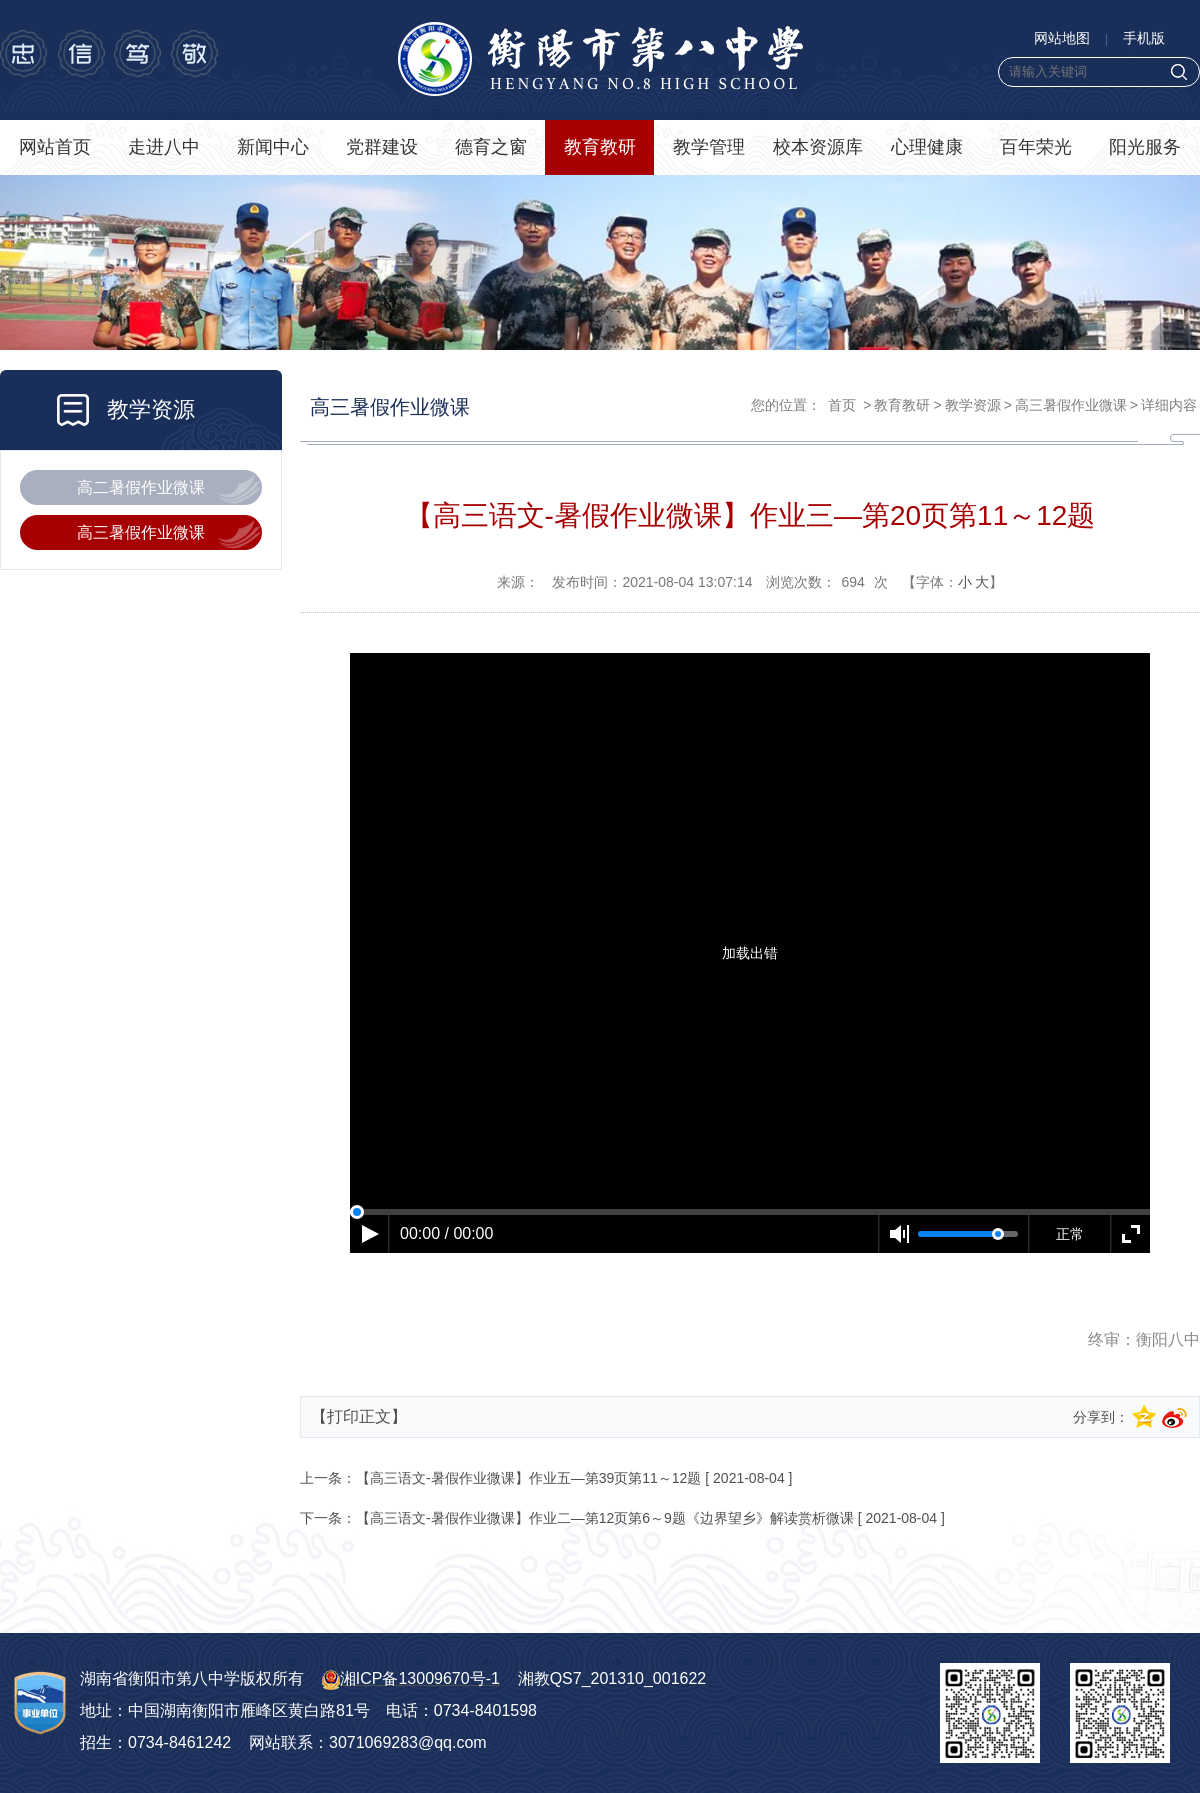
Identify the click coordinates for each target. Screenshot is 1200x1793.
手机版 (1144, 38)
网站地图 (1062, 38)
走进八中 (164, 147)
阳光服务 (1145, 147)
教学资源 (973, 405)
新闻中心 (273, 147)
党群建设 (382, 147)
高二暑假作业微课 (141, 487)
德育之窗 (491, 147)
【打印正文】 (359, 1416)
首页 (842, 405)
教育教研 (600, 147)
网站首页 (55, 147)
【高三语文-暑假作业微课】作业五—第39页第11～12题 (528, 1478)
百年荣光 (1036, 147)
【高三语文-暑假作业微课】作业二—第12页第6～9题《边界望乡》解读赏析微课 (605, 1518)
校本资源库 (818, 147)
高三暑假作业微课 (141, 532)
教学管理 (709, 147)
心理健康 (927, 147)
